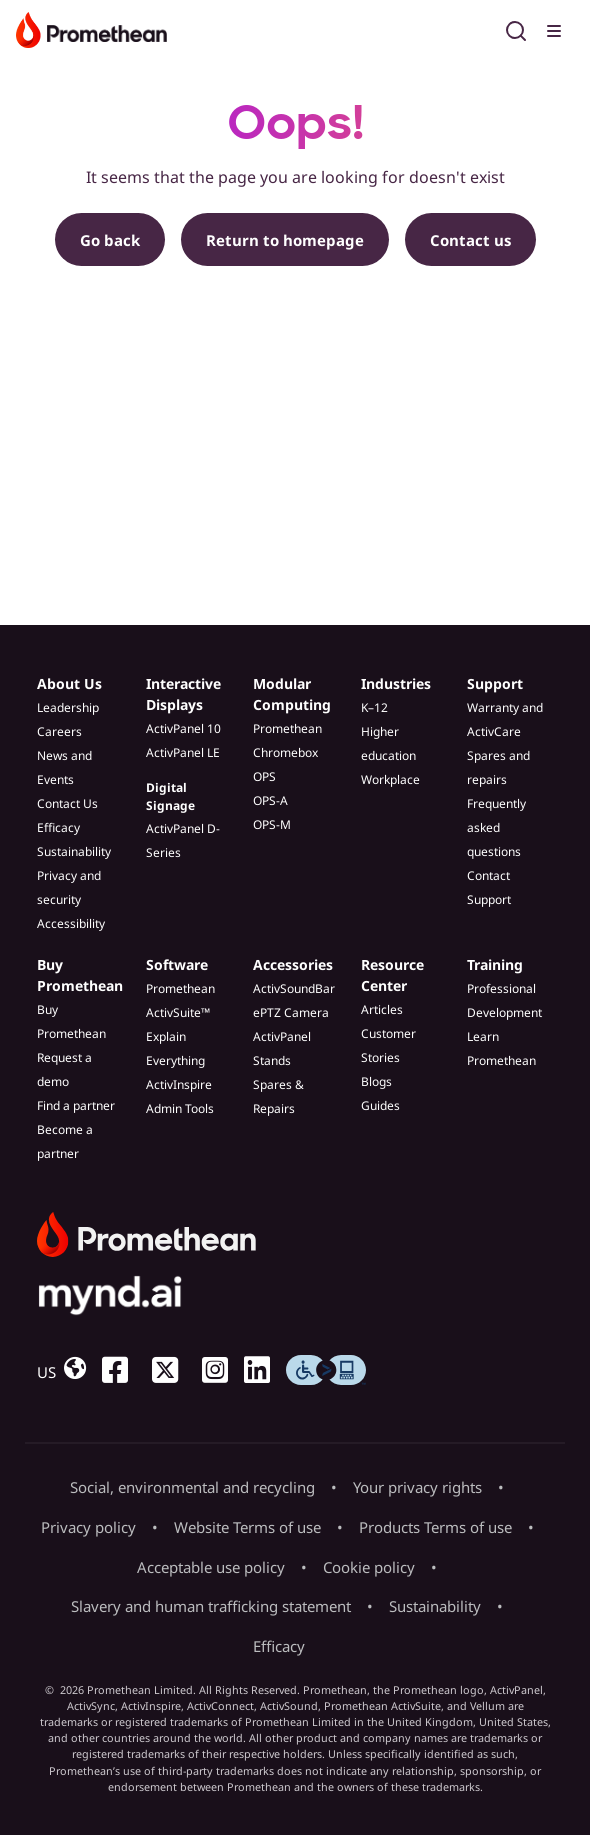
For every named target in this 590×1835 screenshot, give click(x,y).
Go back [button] (110, 240)
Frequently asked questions (496, 827)
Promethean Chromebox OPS (287, 752)
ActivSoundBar (294, 988)
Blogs (376, 1081)
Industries (396, 683)
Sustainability (74, 851)
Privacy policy (88, 1527)
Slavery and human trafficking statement (211, 1606)
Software (177, 964)
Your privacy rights (417, 1487)
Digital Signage (170, 796)
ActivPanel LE (183, 752)
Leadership (68, 707)
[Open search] (516, 28)
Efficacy (58, 827)
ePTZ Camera (291, 1012)
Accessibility (71, 923)
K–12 (374, 707)
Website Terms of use (247, 1527)
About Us (69, 683)
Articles (382, 1009)
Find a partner (76, 1105)
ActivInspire (179, 1084)
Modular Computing (292, 694)
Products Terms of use (435, 1527)
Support (495, 683)
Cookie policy (369, 1567)
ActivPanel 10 (183, 728)
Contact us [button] (470, 240)
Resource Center (392, 975)
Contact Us (67, 803)
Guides (380, 1105)
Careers (59, 731)
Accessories (293, 964)
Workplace (390, 779)
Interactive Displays (183, 694)
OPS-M (272, 824)
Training (495, 964)
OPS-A (270, 800)
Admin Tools (180, 1108)
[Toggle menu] (556, 28)
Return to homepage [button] (285, 240)
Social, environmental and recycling (192, 1487)
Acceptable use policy (211, 1567)
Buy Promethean (80, 975)
